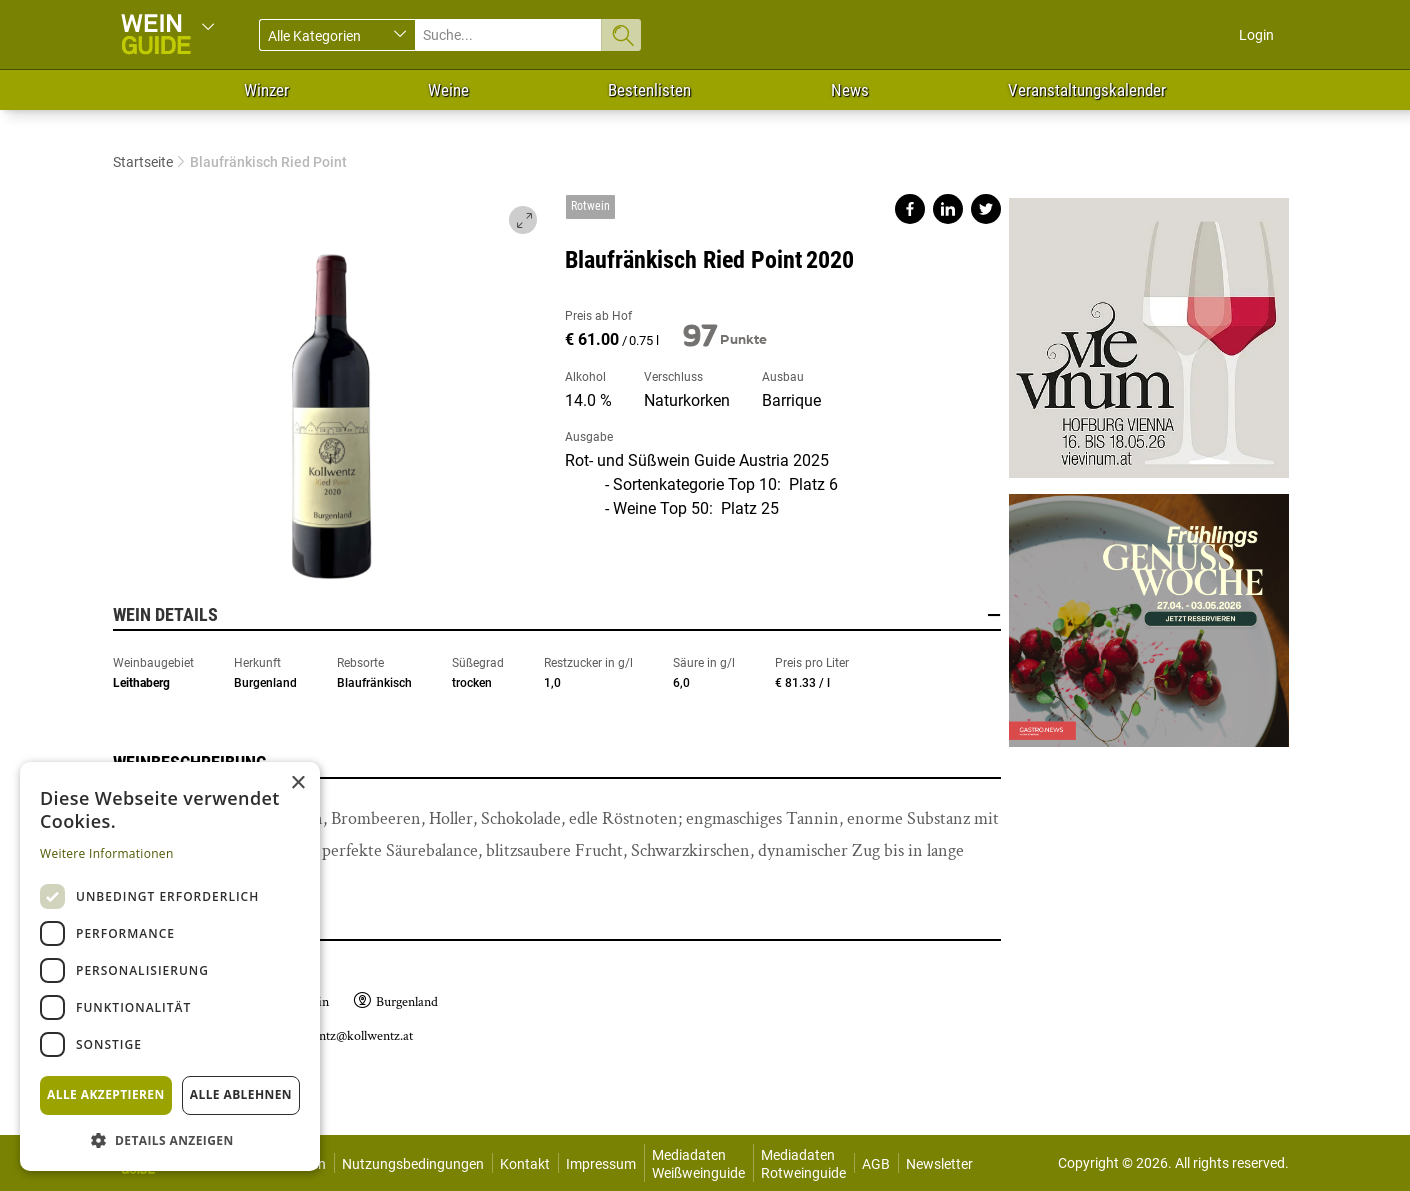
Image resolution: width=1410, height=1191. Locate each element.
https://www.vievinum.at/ (1149, 338)
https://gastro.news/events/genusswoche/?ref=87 (1149, 612)
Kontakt (525, 1164)
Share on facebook (910, 209)
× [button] (297, 783)
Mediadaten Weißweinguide (698, 1164)
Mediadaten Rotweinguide (803, 1164)
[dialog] (170, 966)
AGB (876, 1164)
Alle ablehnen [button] (241, 1094)
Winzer (266, 90)
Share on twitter (986, 209)
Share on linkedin (948, 209)
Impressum (601, 1164)
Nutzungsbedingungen (413, 1164)
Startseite (143, 162)
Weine (448, 90)
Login (1256, 35)
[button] (170, 1139)
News (850, 90)
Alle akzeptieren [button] (106, 1094)
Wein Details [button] (557, 615)
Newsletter (939, 1164)
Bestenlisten (649, 90)
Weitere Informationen (107, 853)
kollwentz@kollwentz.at (348, 1036)
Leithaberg (141, 683)
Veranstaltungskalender (1087, 90)
